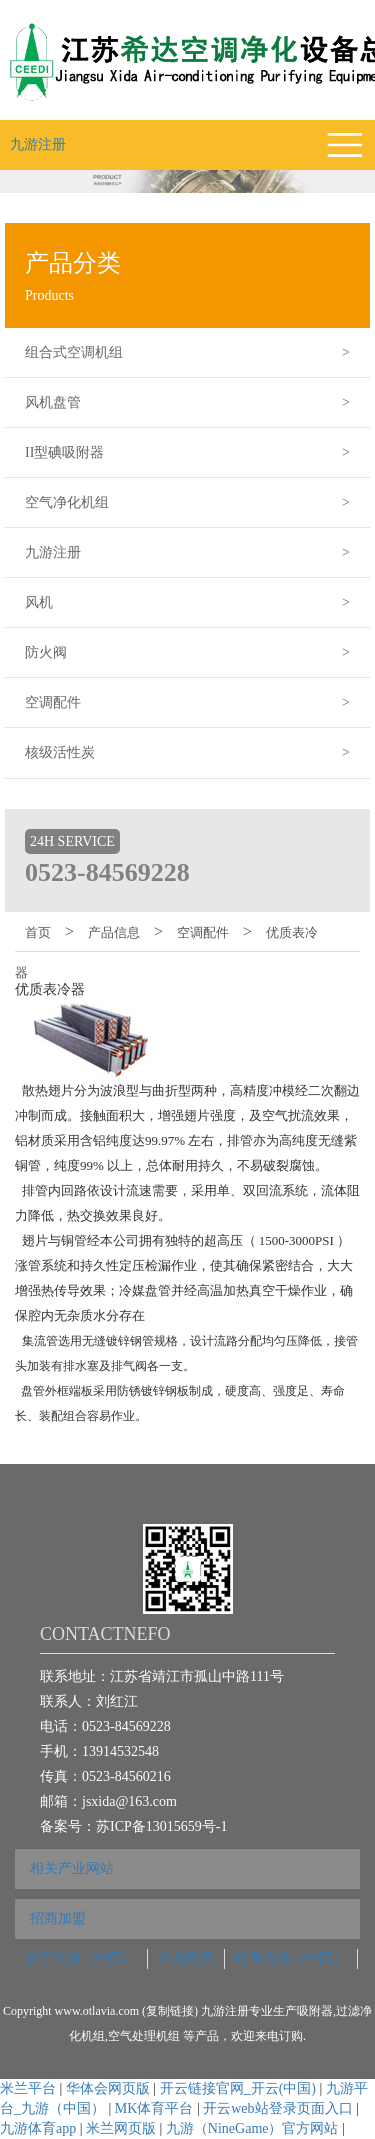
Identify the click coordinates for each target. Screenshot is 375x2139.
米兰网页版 (121, 2128)
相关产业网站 (72, 1868)
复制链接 (170, 2011)
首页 (38, 932)
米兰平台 (28, 2088)
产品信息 (114, 932)
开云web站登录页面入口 (277, 2108)
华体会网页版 (108, 2088)
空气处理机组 (145, 2036)
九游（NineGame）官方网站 (252, 2128)
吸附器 (315, 2011)
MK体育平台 (154, 2108)
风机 (197, 603)
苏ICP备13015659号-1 (161, 1826)
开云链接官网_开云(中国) (238, 2088)
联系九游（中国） (291, 1958)
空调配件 (197, 703)
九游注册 (38, 144)
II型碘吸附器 (197, 453)
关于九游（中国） (81, 1958)
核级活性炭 (197, 753)
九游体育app (38, 2128)
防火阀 (197, 653)
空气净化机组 (197, 503)
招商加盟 (58, 1918)
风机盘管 (197, 403)
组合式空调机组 (197, 353)
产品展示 (186, 1958)
